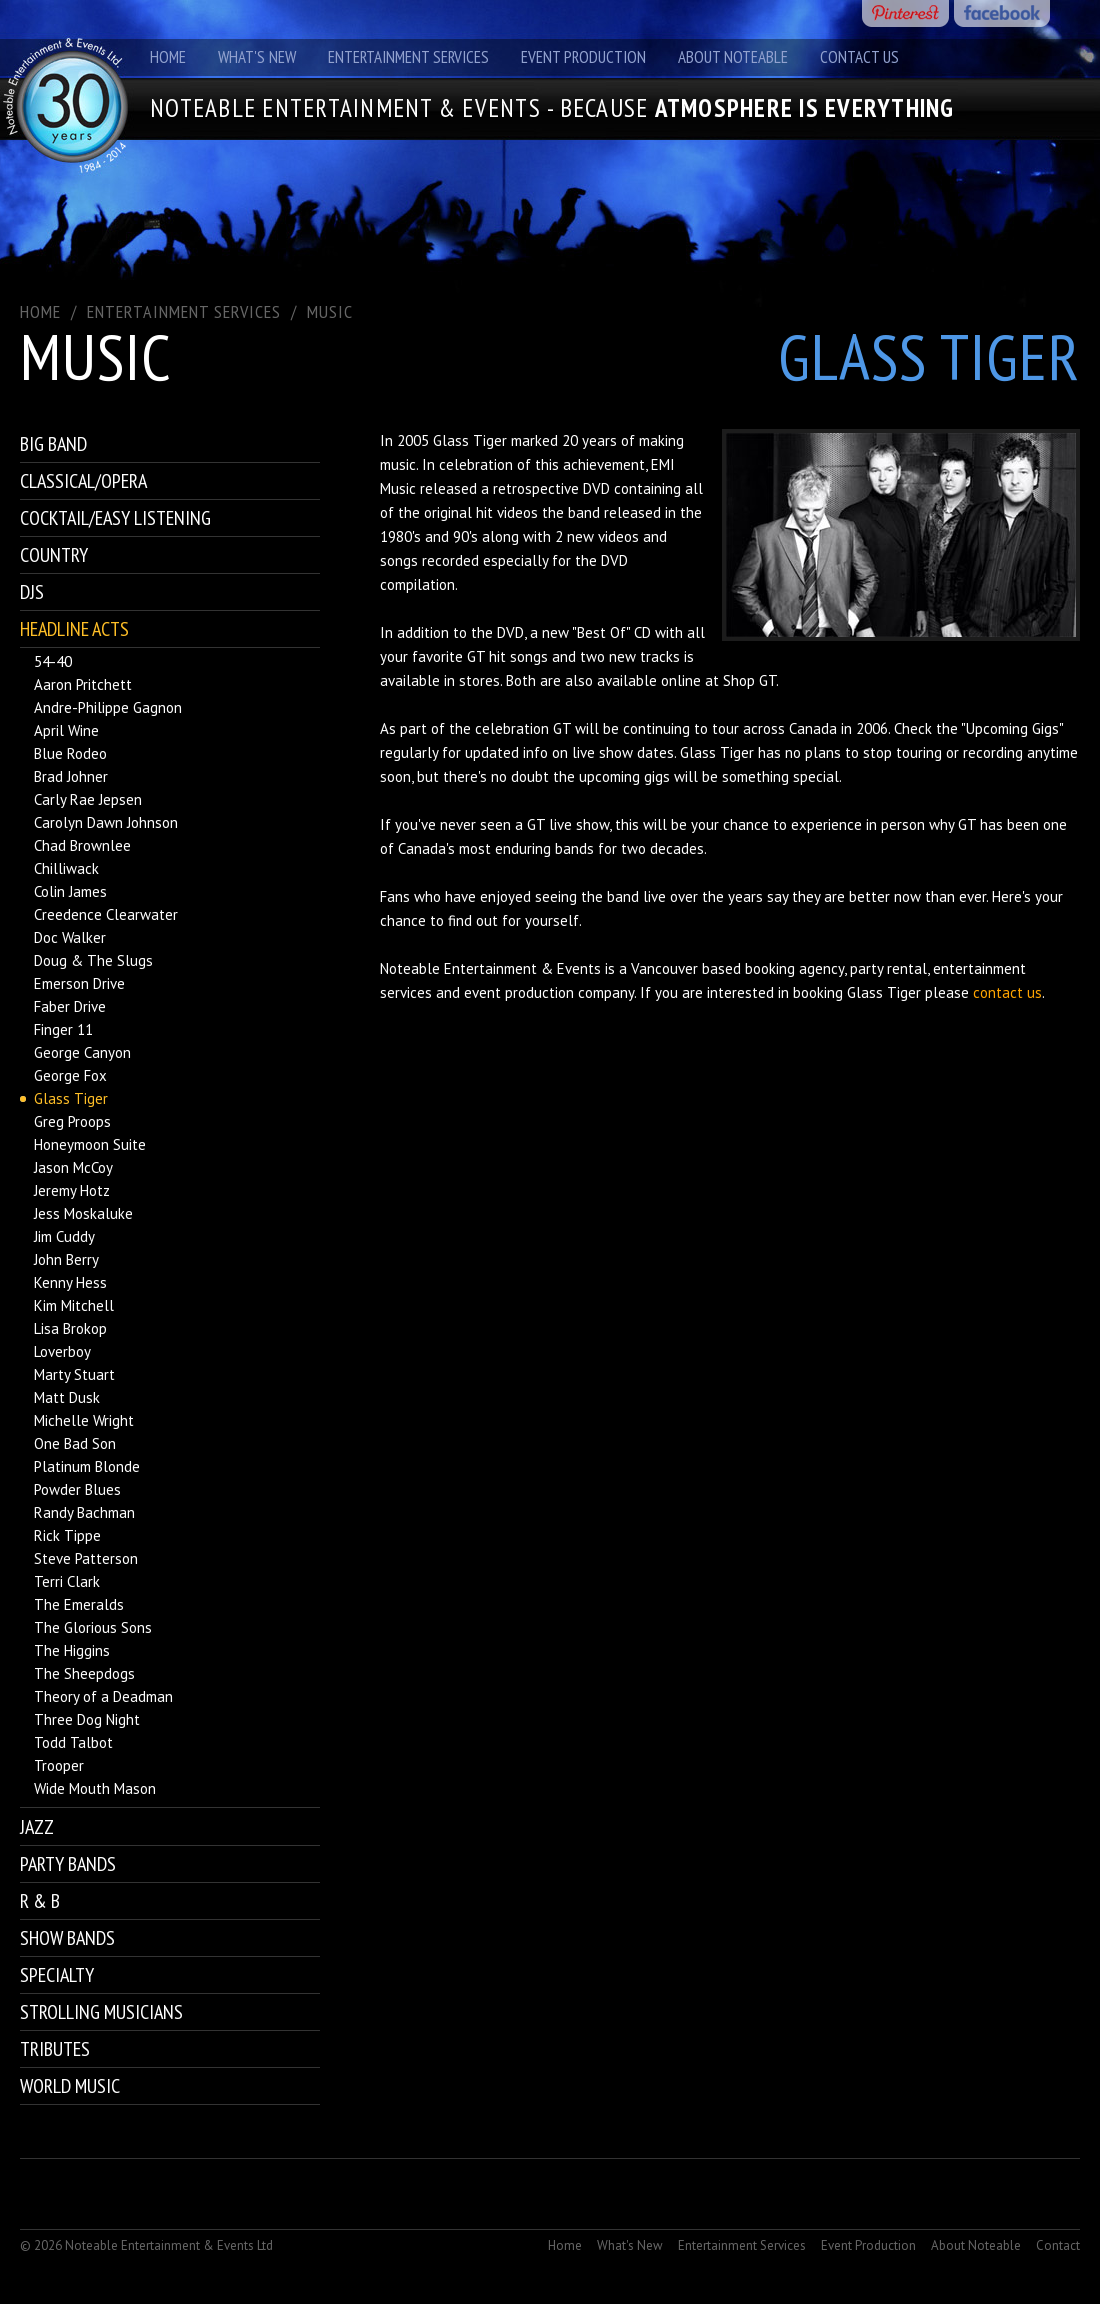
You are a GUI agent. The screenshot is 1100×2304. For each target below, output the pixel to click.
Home (168, 57)
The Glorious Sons (93, 1627)
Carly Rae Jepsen (88, 799)
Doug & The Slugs (93, 960)
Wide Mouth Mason (95, 1788)
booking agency (794, 968)
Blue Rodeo (70, 753)
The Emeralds (79, 1604)
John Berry (66, 1259)
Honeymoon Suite (90, 1144)
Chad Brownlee (82, 845)
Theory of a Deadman (103, 1696)
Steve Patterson (86, 1558)
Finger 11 (63, 1029)
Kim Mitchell (74, 1305)
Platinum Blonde (87, 1466)
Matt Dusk (67, 1397)
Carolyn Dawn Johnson (106, 822)
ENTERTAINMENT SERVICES (184, 311)
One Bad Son (75, 1443)
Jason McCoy (73, 1167)
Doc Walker (70, 937)
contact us (1007, 992)
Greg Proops (72, 1121)
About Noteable (733, 57)
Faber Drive (70, 1006)
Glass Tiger (71, 1098)
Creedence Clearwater (106, 914)
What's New (257, 57)
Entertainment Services (408, 57)
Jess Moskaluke (83, 1213)
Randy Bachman (84, 1512)
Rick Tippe (67, 1535)
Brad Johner (71, 776)
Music (330, 311)
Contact (1058, 2245)
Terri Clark (67, 1581)
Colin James (70, 891)
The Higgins (72, 1650)
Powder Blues (77, 1489)
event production (519, 992)
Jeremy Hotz (72, 1190)
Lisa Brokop (70, 1328)
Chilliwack (66, 868)
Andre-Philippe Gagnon (108, 707)
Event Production (583, 57)
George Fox (70, 1075)
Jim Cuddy (64, 1236)
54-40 (53, 661)
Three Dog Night (87, 1719)
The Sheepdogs (84, 1673)
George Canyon (82, 1052)
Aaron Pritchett (83, 684)
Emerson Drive (79, 983)
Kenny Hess (70, 1282)
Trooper (59, 1765)
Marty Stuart (74, 1374)
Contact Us (859, 57)
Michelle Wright (84, 1420)
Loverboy (62, 1351)
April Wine (66, 730)
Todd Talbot (73, 1742)
